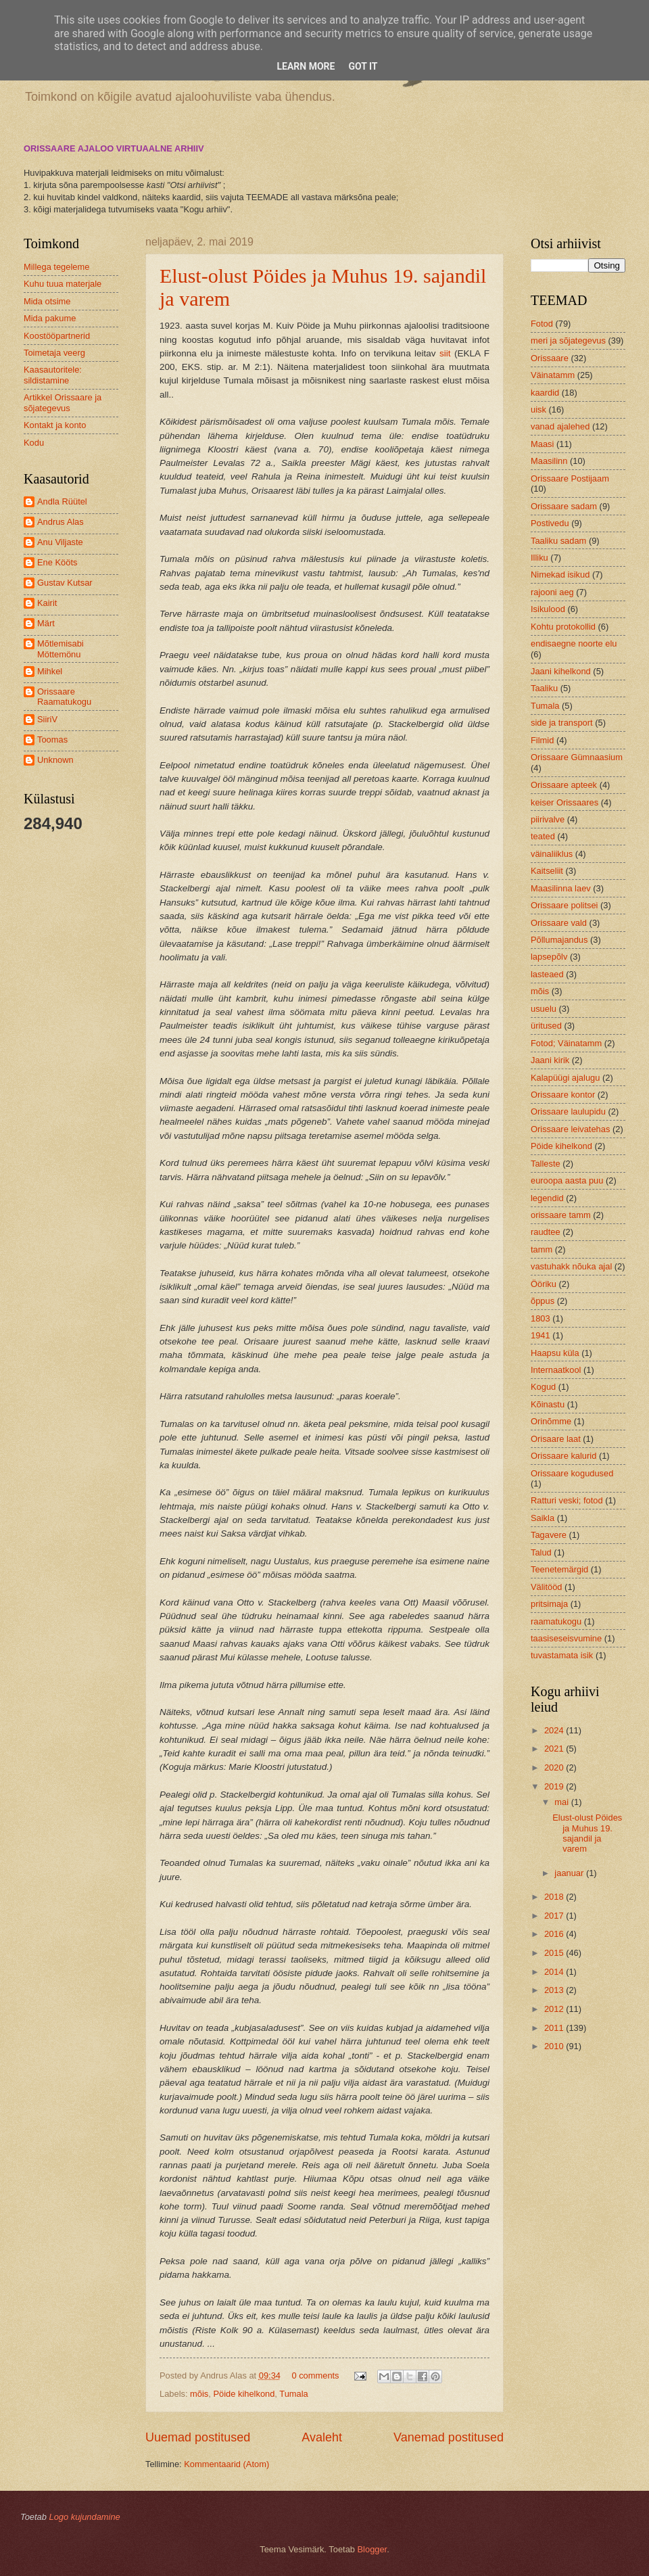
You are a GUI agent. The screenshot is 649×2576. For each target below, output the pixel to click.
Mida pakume (50, 318)
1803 (540, 1318)
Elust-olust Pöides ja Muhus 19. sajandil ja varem (587, 1833)
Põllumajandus (559, 940)
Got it (362, 66)
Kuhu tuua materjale (62, 284)
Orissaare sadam (564, 506)
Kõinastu (547, 1404)
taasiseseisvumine (566, 1638)
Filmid (542, 740)
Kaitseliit (547, 871)
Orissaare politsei (564, 905)
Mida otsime (47, 301)
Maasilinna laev (561, 888)
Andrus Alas (60, 522)
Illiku (539, 558)
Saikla (542, 1518)
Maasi (542, 444)
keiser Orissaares (564, 802)
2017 (555, 1916)
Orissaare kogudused (572, 1473)
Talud (541, 1552)
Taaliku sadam (558, 541)
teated (543, 836)
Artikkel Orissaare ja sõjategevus (62, 402)
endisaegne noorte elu (574, 643)
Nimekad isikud (560, 574)
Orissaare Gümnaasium (577, 757)
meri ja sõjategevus (568, 340)
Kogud (543, 1387)
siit (445, 353)
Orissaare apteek (564, 785)
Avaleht (322, 2437)
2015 (555, 1953)
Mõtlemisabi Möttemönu (60, 648)
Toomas (52, 739)
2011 (555, 2028)
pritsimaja (549, 1604)
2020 (555, 1767)
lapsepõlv (549, 957)
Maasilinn (549, 461)
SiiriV (47, 719)
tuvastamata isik (562, 1655)
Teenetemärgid (559, 1569)
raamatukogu (556, 1621)
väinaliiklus (552, 854)
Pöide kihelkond (243, 2394)
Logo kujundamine (84, 2517)
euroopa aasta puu (567, 1180)
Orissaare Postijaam (570, 478)
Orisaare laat (556, 1439)
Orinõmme (551, 1421)
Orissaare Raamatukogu (64, 696)
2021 (555, 1748)
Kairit (47, 603)
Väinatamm (553, 375)
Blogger (372, 2549)
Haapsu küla (555, 1353)
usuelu (543, 1009)
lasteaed (547, 974)
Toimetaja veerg (54, 353)
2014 (555, 1972)
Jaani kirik (550, 1060)
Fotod (542, 324)
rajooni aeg (552, 592)
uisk (538, 409)
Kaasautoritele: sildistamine (53, 375)
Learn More (306, 66)
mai (562, 1802)
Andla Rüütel (62, 501)
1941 (540, 1335)
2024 (555, 1730)
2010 (555, 2046)
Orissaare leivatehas (570, 1129)
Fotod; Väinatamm (566, 1043)
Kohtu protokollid (563, 627)
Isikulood (548, 609)
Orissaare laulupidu (568, 1111)
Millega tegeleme (56, 267)
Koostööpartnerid (57, 336)
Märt (46, 623)
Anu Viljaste (60, 542)
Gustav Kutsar (65, 583)
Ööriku (543, 1284)
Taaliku (544, 688)
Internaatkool (556, 1370)
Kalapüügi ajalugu (565, 1078)
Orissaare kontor (563, 1095)
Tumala (293, 2394)
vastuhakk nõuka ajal (571, 1266)
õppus (542, 1301)
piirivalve (547, 819)
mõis (199, 2394)
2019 (555, 1786)
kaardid (545, 393)
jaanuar (570, 1873)
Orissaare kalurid (563, 1456)
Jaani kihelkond (561, 671)
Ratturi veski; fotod (567, 1500)
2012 (555, 2009)
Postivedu (550, 523)
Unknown (55, 760)
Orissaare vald (559, 923)
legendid (547, 1198)
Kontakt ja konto (55, 425)
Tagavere (549, 1535)
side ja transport (562, 723)
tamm (541, 1249)
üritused (546, 1026)
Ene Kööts (57, 562)
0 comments (315, 2375)
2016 (555, 1934)
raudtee (545, 1232)
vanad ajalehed (560, 426)
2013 (555, 1990)
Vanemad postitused (448, 2437)
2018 (555, 1897)
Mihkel (49, 671)
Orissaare (550, 358)
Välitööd (546, 1587)
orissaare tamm (561, 1215)
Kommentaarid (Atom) (226, 2464)
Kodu (34, 443)
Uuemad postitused (197, 2437)
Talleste (545, 1163)
